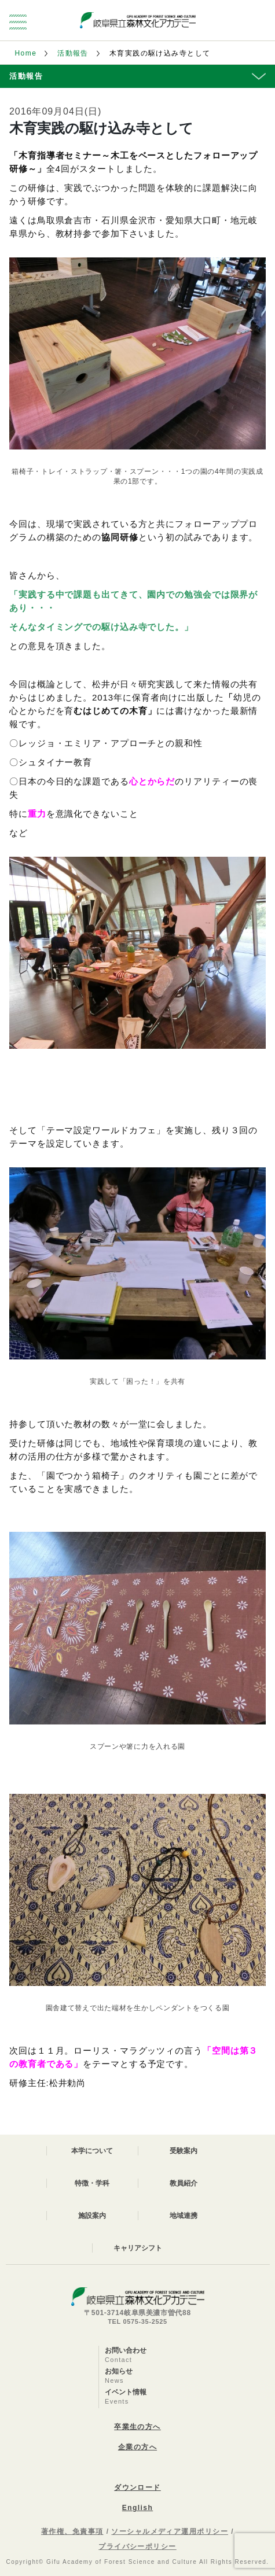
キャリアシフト (137, 2248)
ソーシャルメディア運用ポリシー (169, 2531)
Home (26, 53)
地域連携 (183, 2216)
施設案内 (92, 2216)
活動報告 (73, 53)
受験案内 (183, 2151)
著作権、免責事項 (72, 2531)
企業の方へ (137, 2447)
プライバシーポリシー (137, 2546)
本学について (92, 2151)
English (137, 2508)
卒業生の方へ (137, 2427)
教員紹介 (183, 2183)
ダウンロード (137, 2487)
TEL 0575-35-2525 (137, 2321)
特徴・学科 (92, 2183)
